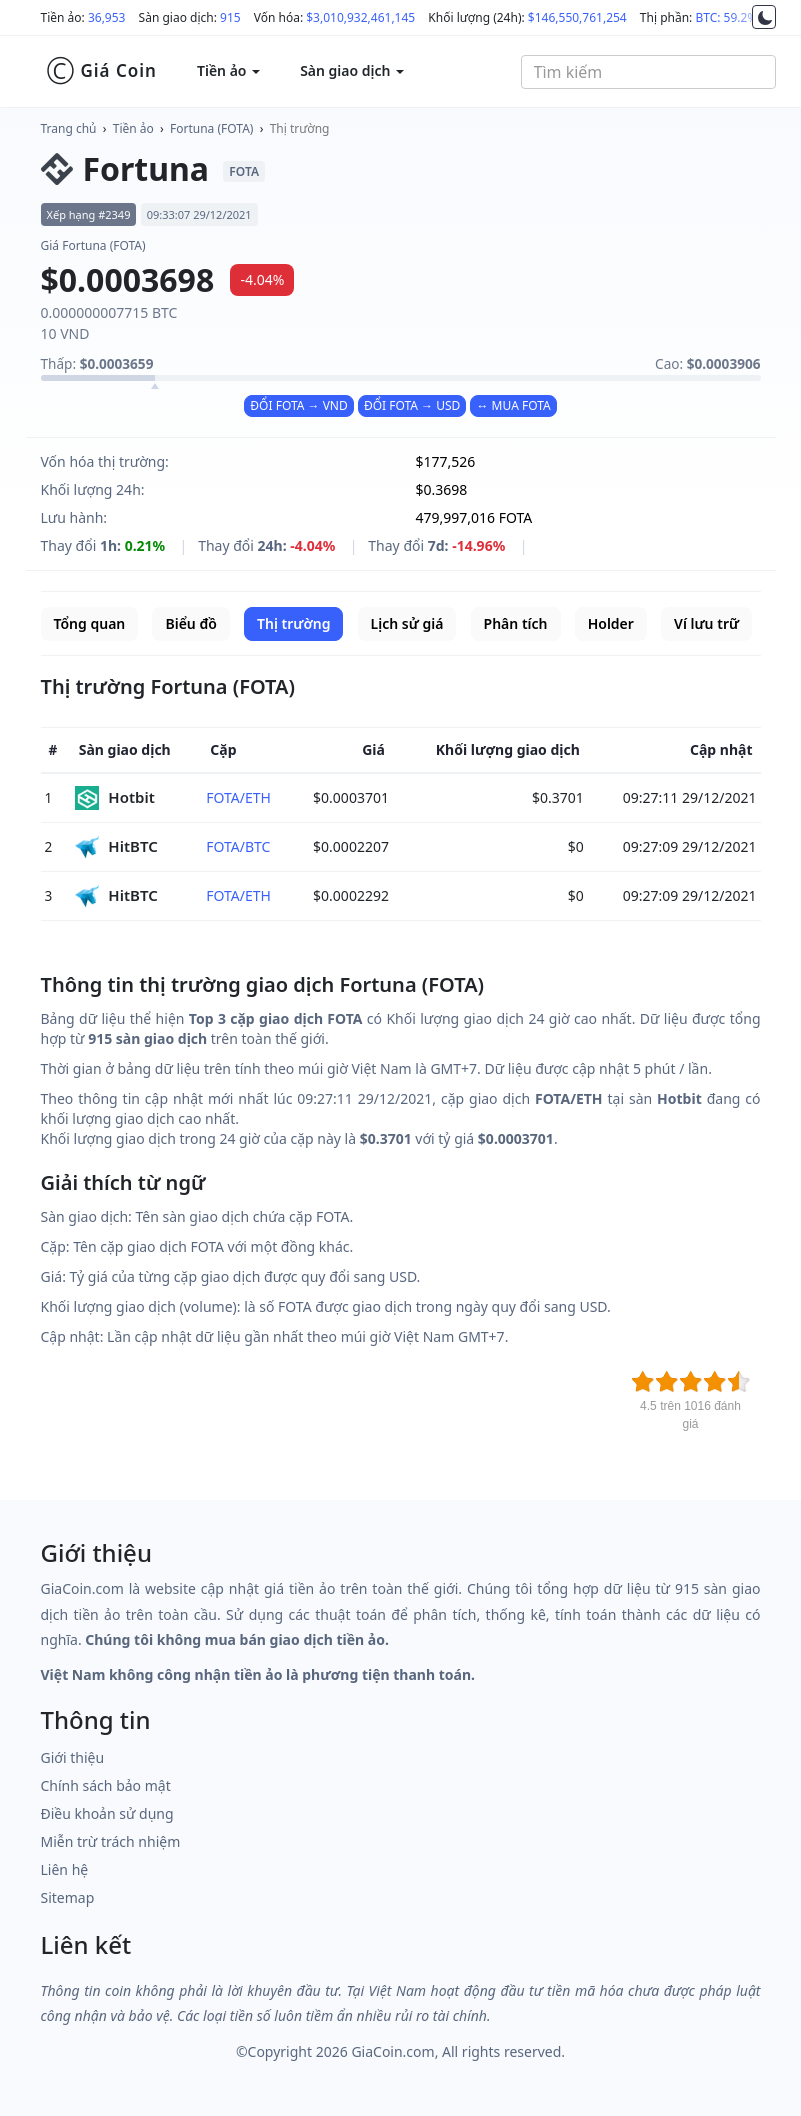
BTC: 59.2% (726, 17)
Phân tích (516, 623)
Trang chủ (69, 128)
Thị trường (300, 128)
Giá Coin (101, 71)
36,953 (107, 17)
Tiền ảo (133, 128)
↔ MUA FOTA (513, 405)
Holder (611, 623)
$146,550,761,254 (577, 17)
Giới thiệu (73, 1757)
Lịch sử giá (407, 623)
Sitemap (68, 1897)
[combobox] (648, 72)
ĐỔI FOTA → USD (412, 405)
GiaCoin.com (392, 2051)
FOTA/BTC (238, 846)
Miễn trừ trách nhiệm (111, 1841)
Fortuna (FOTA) (211, 128)
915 (230, 17)
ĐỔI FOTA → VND (298, 405)
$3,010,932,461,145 (360, 17)
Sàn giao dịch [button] (352, 70)
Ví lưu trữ (706, 623)
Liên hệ (65, 1869)
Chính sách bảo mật (106, 1785)
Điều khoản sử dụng (107, 1813)
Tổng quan (90, 623)
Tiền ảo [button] (228, 70)
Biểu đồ (190, 623)
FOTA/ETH (238, 797)
